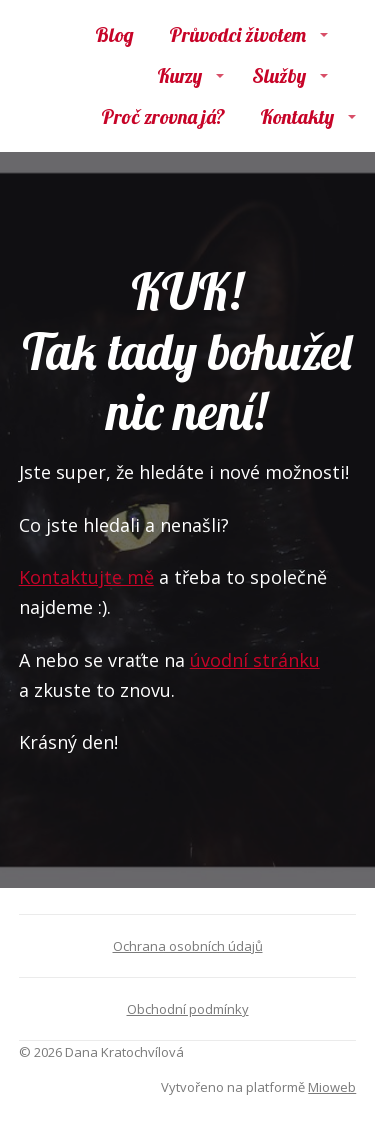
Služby (279, 75)
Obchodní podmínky (188, 1009)
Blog (114, 34)
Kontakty (297, 116)
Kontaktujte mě (86, 577)
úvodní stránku (255, 660)
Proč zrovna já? (163, 116)
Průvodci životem (237, 34)
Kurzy (179, 75)
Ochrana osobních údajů (188, 946)
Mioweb (332, 1087)
